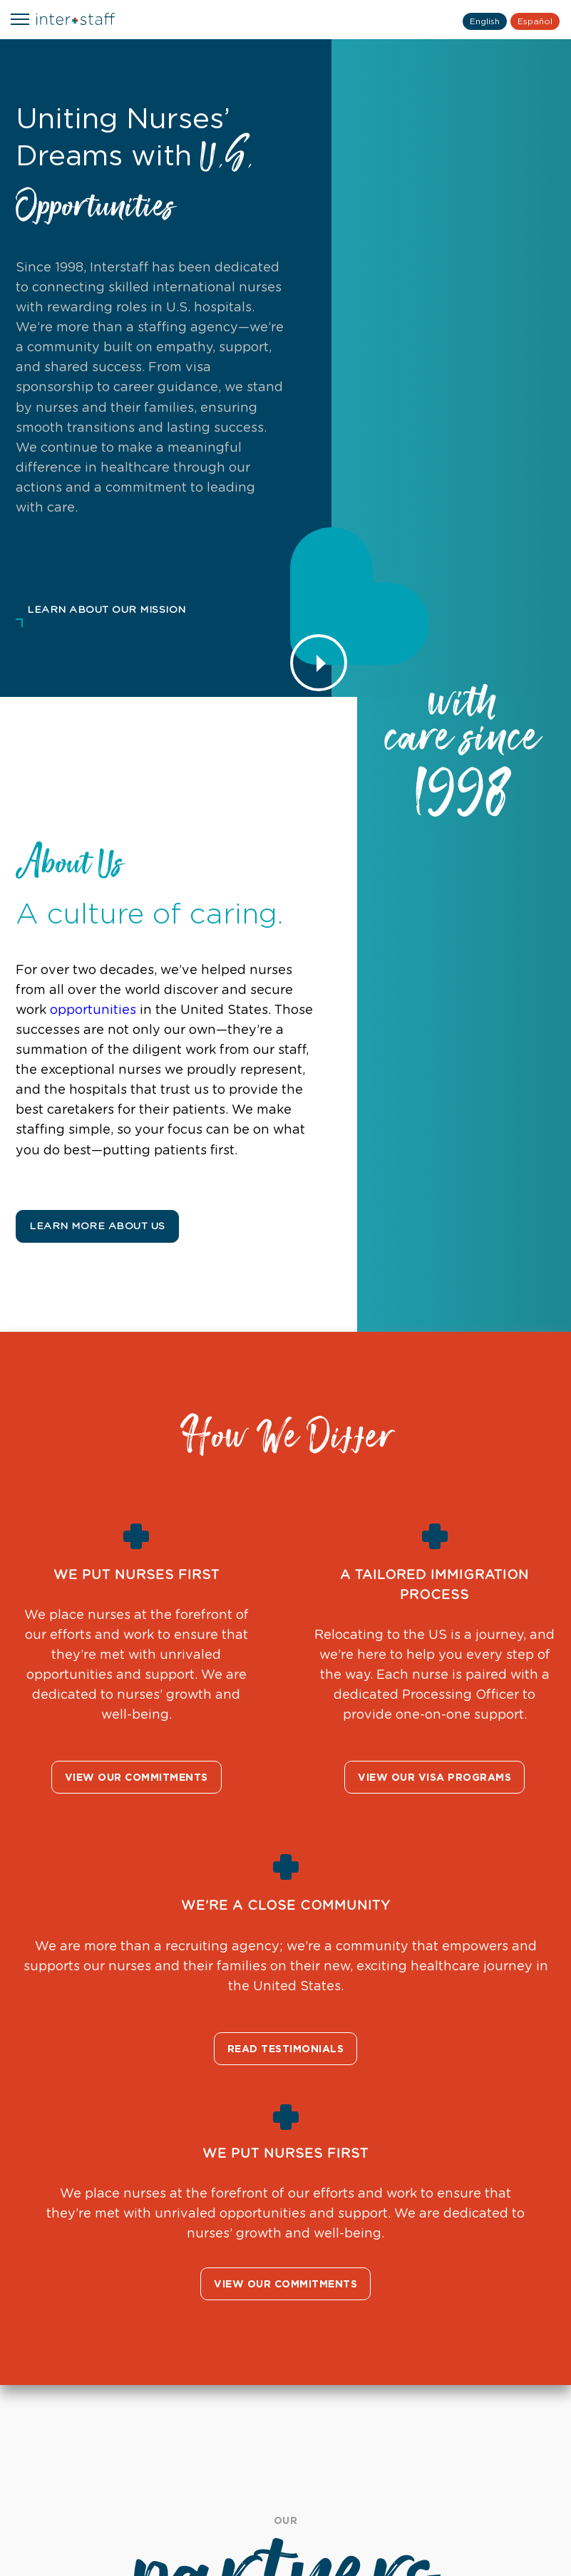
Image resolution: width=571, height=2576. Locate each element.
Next (548, 2215)
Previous (23, 2215)
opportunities (81, 1010)
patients (187, 1110)
